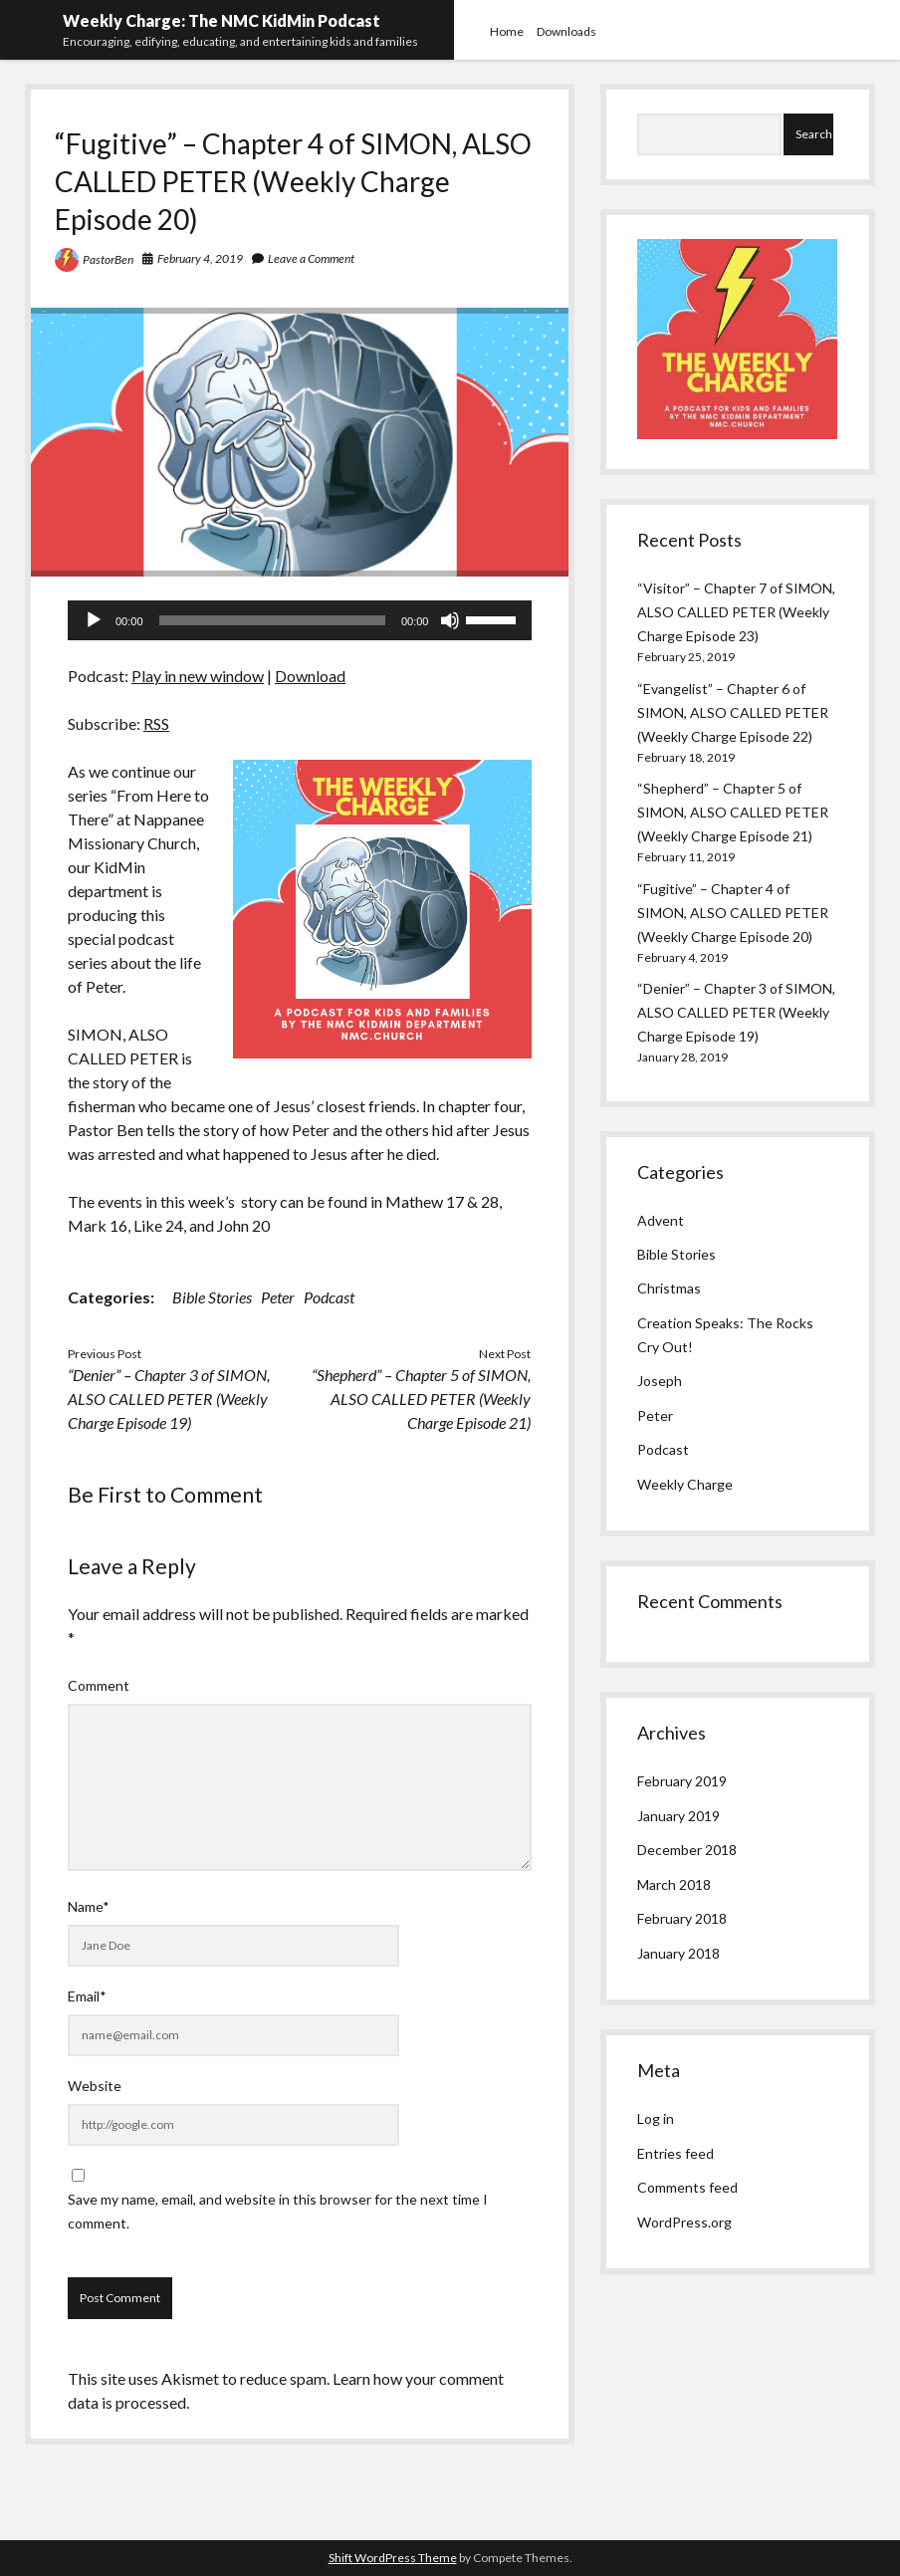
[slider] (272, 620)
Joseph (659, 1380)
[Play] (94, 620)
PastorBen (108, 259)
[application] (300, 620)
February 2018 (682, 1918)
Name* (89, 1906)
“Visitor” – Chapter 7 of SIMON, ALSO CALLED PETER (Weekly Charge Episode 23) (736, 612)
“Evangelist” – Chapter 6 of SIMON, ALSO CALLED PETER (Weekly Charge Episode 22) (732, 712)
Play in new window (197, 675)
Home (507, 31)
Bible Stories (212, 1297)
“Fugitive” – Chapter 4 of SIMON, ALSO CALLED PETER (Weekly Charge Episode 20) (732, 912)
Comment (98, 1685)
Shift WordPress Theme (393, 2557)
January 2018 (678, 1953)
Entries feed (675, 2153)
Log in (655, 2118)
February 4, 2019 (200, 258)
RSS (156, 723)
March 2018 (674, 1884)
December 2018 (687, 1849)
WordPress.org (684, 2222)
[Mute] (450, 620)
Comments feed (687, 2187)
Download (310, 675)
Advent (660, 1220)
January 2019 (678, 1815)
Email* (87, 1996)
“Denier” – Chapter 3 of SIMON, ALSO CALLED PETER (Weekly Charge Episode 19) (169, 1398)
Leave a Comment (311, 258)
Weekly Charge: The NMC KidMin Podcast (221, 20)
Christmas (669, 1288)
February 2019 (682, 1780)
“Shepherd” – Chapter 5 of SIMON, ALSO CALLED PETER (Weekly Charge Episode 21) (421, 1398)
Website (94, 2085)
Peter (278, 1297)
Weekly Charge (685, 1484)
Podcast (329, 1297)
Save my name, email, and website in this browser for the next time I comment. (278, 2211)
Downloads (566, 31)
